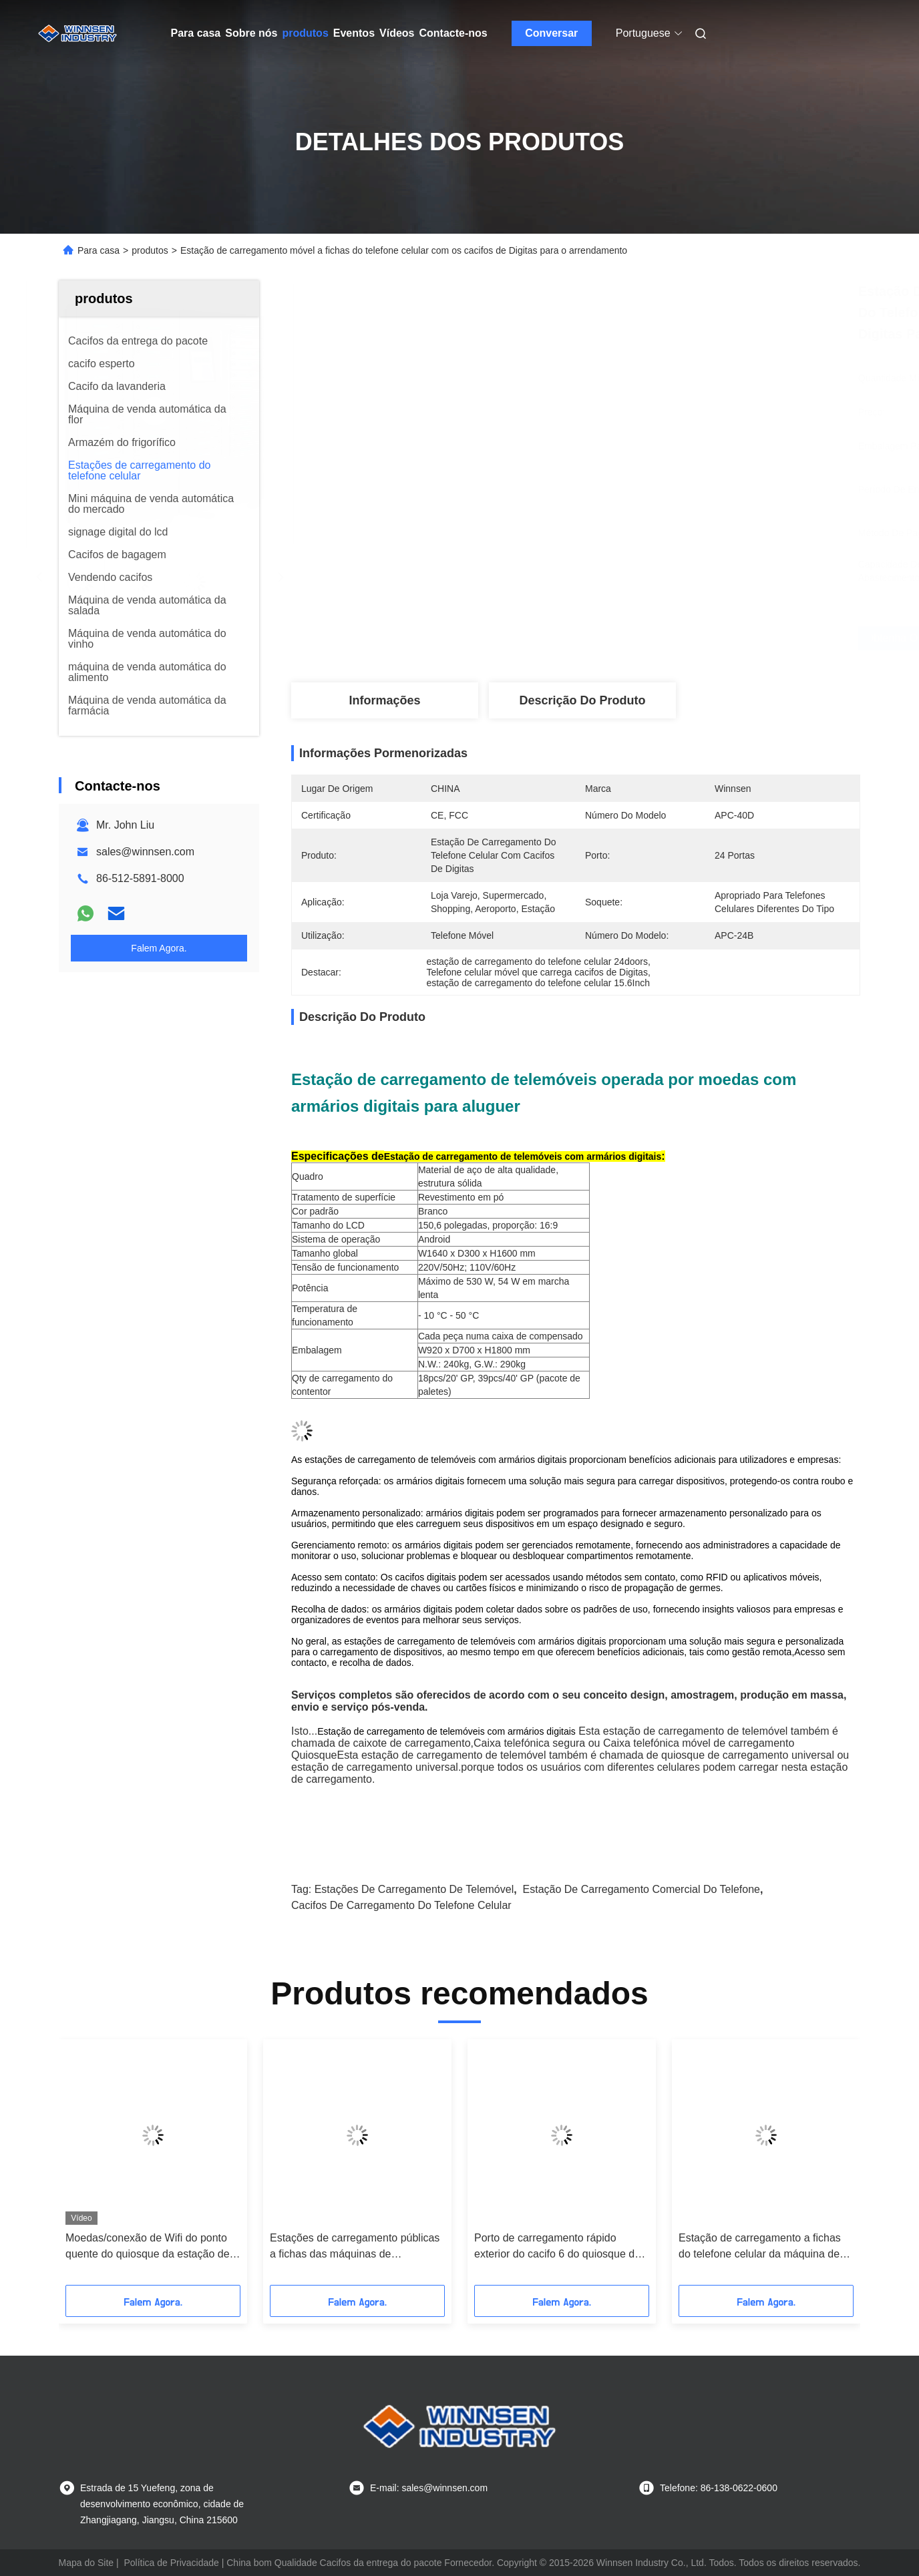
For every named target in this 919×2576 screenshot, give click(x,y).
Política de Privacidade (171, 2562)
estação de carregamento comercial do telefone (641, 1889)
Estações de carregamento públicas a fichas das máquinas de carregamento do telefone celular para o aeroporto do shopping (354, 2247)
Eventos (354, 33)
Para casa (196, 33)
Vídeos (396, 33)
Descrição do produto (582, 700)
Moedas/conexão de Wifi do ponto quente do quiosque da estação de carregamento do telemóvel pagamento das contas (147, 2247)
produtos (305, 33)
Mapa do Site (86, 2562)
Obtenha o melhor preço (646, 638)
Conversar (551, 33)
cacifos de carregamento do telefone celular (401, 1905)
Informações (384, 700)
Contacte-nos (453, 33)
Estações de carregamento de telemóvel (414, 1889)
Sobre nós (251, 33)
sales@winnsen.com (145, 851)
